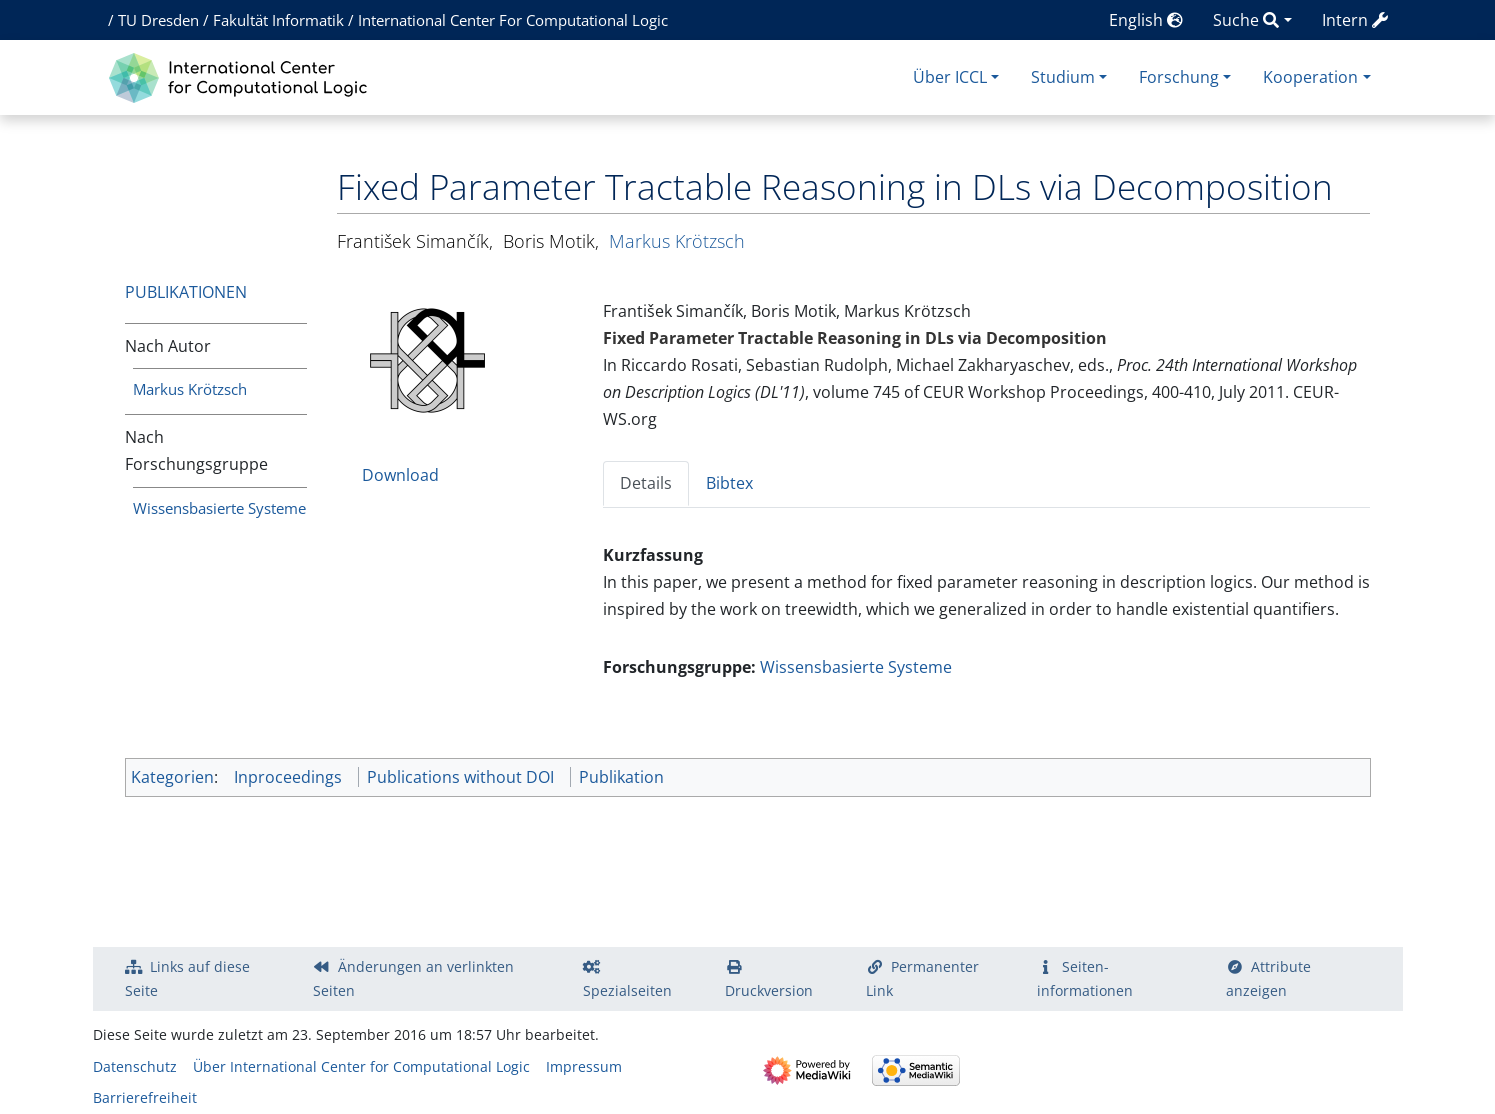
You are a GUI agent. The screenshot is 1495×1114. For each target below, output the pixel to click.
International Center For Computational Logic (513, 20)
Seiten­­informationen (1085, 978)
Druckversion (769, 990)
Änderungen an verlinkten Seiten (414, 978)
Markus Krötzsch (190, 389)
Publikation (621, 777)
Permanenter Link (923, 978)
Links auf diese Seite (188, 978)
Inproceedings (288, 777)
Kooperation (1310, 77)
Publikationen (186, 292)
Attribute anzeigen (1269, 978)
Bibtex (729, 483)
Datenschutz (135, 1066)
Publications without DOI (460, 777)
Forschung (1179, 77)
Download (400, 475)
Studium (1063, 77)
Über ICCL (950, 77)
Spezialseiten (627, 990)
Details (646, 483)
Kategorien (172, 777)
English (1146, 20)
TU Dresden (158, 20)
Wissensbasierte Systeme (219, 508)
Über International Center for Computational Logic (361, 1066)
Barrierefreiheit (145, 1097)
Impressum (584, 1066)
